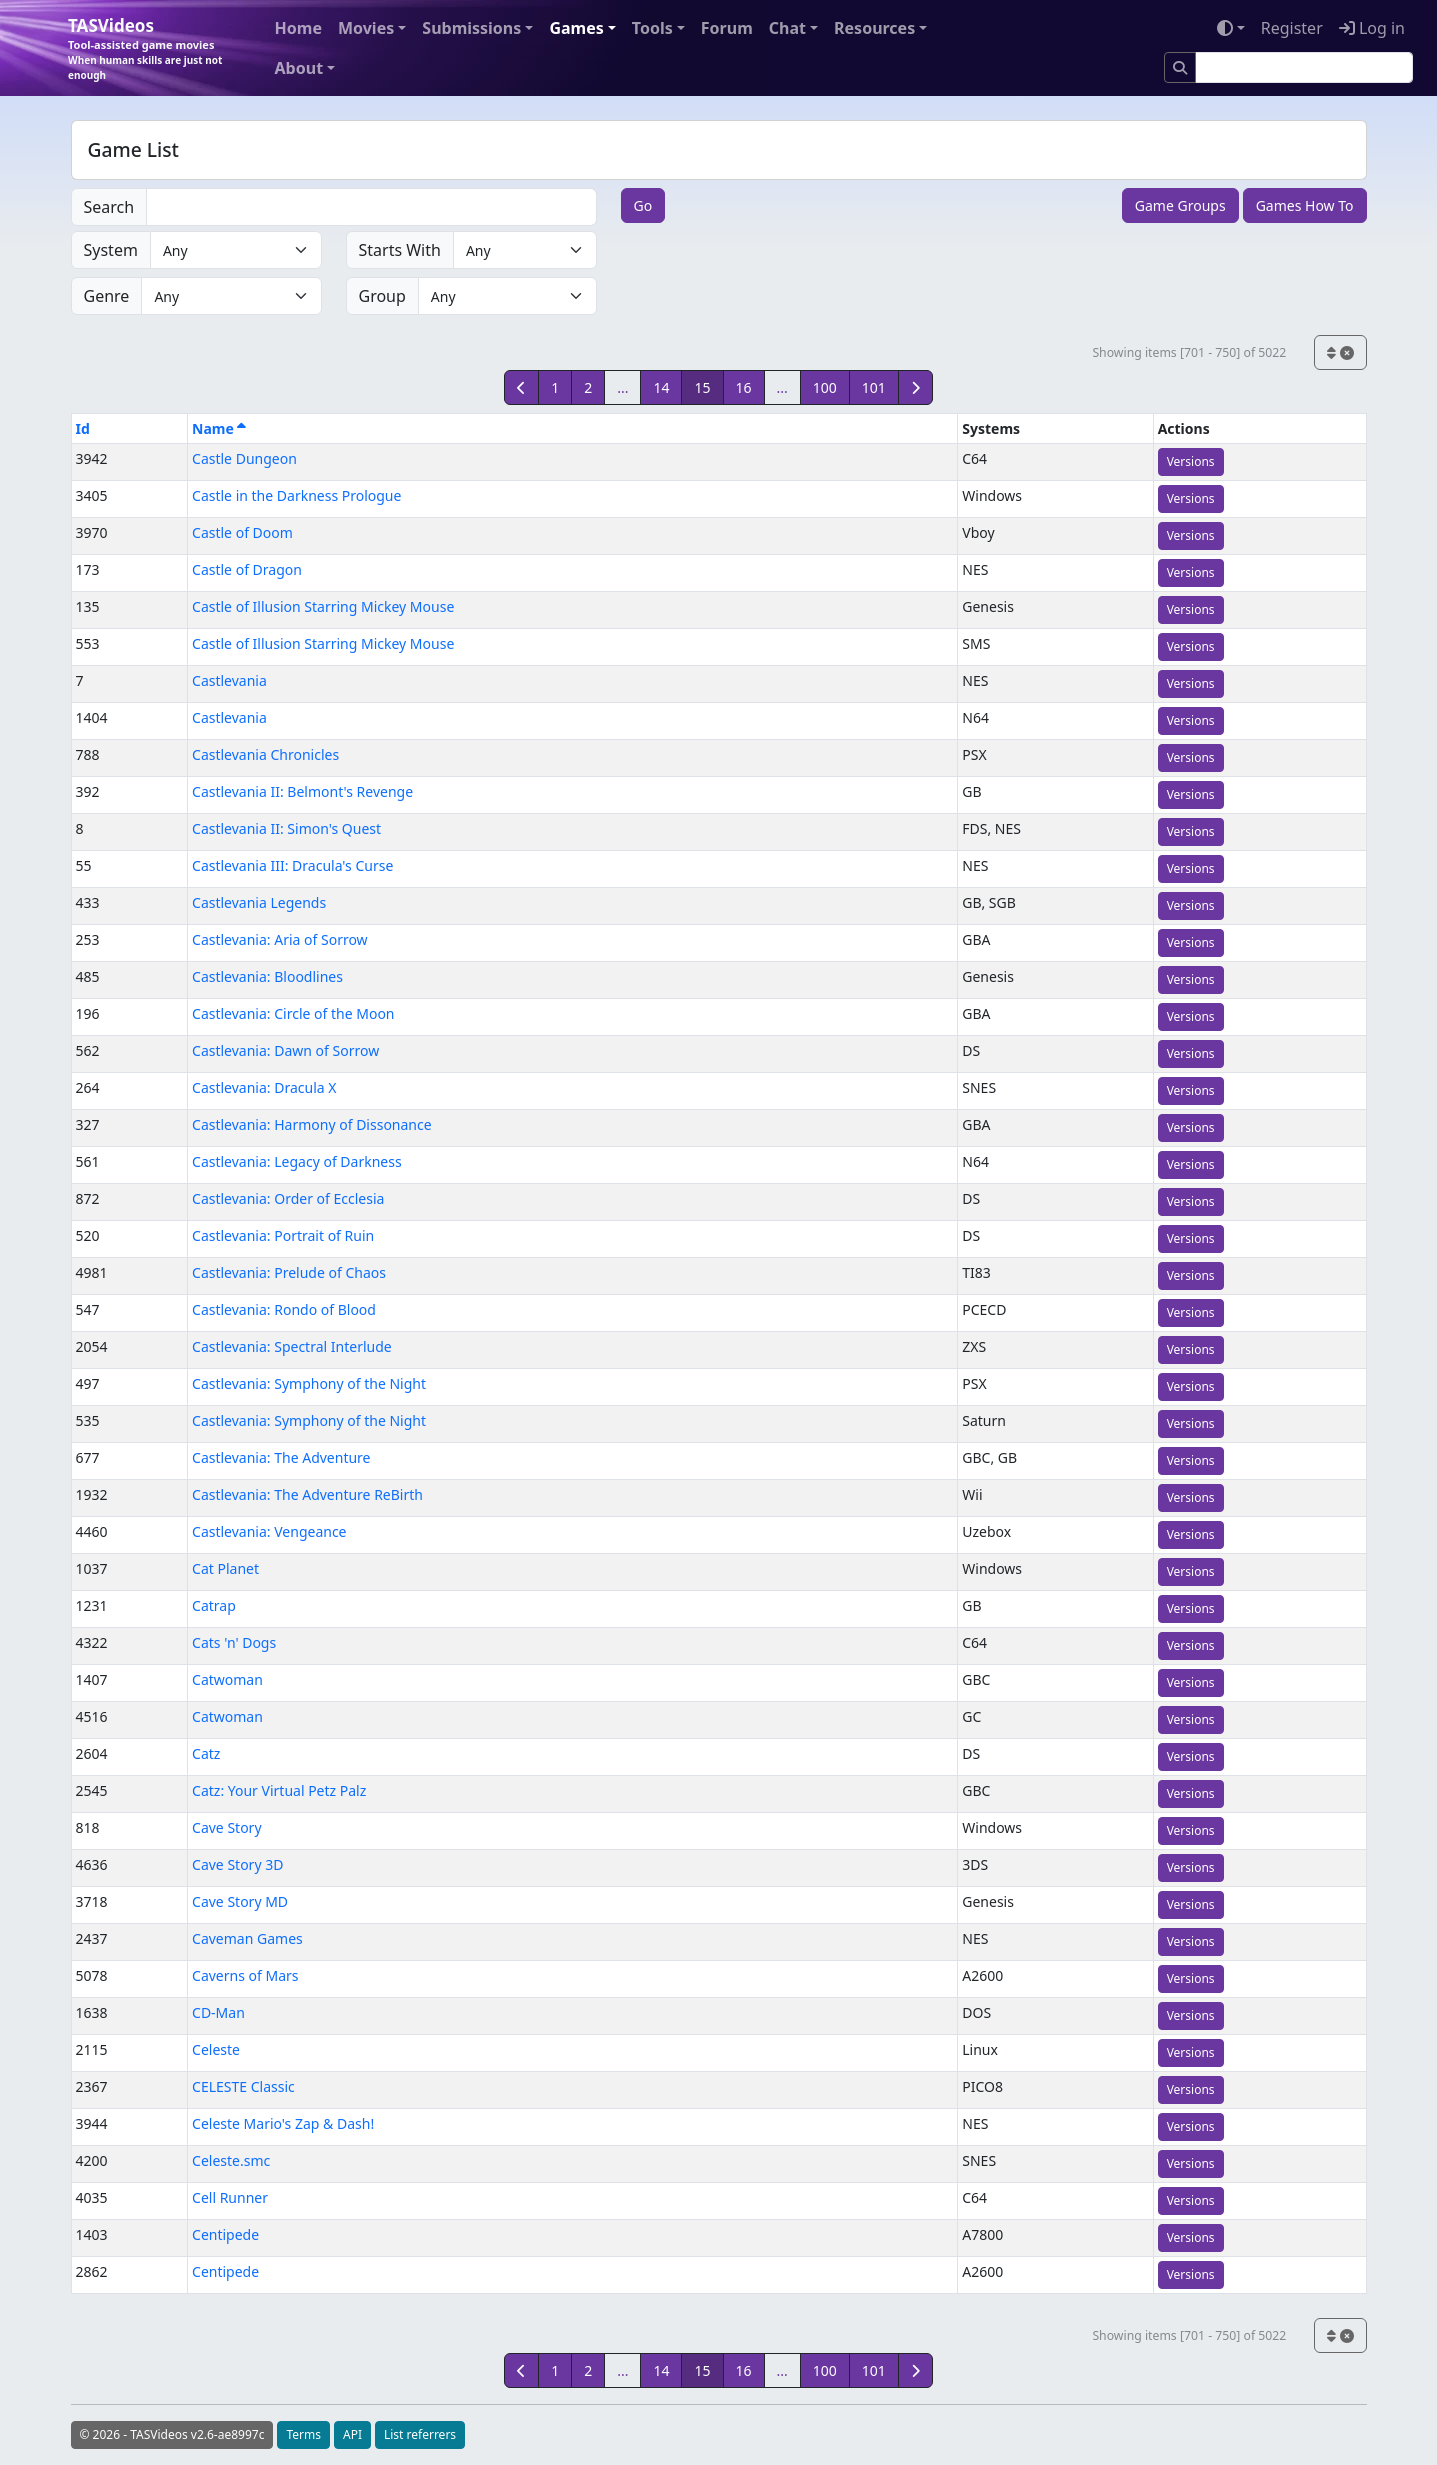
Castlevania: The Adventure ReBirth (307, 1494)
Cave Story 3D (237, 1864)
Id (83, 428)
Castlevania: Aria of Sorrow (280, 939)
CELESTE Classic (243, 2086)
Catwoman (227, 1679)
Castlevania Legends (259, 902)
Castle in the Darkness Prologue (296, 495)
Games (576, 28)
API (352, 2434)
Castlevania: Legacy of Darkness (297, 1161)
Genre (107, 296)
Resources (874, 28)
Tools (652, 28)
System (111, 250)
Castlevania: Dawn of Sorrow (285, 1050)
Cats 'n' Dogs (234, 1642)
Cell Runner (230, 2197)
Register (1292, 28)
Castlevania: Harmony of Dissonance (312, 1124)
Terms (303, 2434)
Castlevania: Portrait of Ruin (283, 1235)
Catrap (214, 1605)
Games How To (1305, 205)
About (299, 68)
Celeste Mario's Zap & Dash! (283, 2123)
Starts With (400, 250)
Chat (787, 28)
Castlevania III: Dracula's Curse (292, 865)
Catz (206, 1753)
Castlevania (229, 680)
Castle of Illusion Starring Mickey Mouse (323, 606)
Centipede (225, 2234)
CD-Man (218, 2012)
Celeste (216, 2049)
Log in (1372, 28)
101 (874, 387)
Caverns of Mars (245, 1975)
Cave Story (226, 1827)
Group (382, 296)
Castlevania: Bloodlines (267, 976)
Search (109, 207)
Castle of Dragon (247, 569)
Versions (1191, 461)
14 (661, 387)
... (622, 387)
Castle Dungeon (244, 458)
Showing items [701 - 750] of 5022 (1189, 352)
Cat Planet (225, 1568)
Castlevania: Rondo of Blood (284, 1309)
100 (825, 387)
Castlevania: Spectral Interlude (292, 1346)
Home (298, 28)
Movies (366, 28)
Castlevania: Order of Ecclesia (288, 1198)
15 (702, 387)
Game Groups (1180, 205)
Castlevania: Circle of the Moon (293, 1013)
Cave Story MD (240, 1901)
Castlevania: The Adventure (281, 1457)
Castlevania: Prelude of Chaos (289, 1272)
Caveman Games (247, 1938)
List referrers (420, 2434)
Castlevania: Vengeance (269, 1531)
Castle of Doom (242, 532)
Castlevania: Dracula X (264, 1087)
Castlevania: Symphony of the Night (309, 1383)
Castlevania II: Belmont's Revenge (302, 791)
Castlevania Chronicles (265, 754)
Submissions (471, 28)
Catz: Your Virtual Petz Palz (279, 1790)
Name (219, 428)
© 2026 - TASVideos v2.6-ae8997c (172, 2434)
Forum (727, 28)
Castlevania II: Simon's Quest (286, 828)
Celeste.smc (231, 2160)
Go (643, 205)
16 (744, 387)
